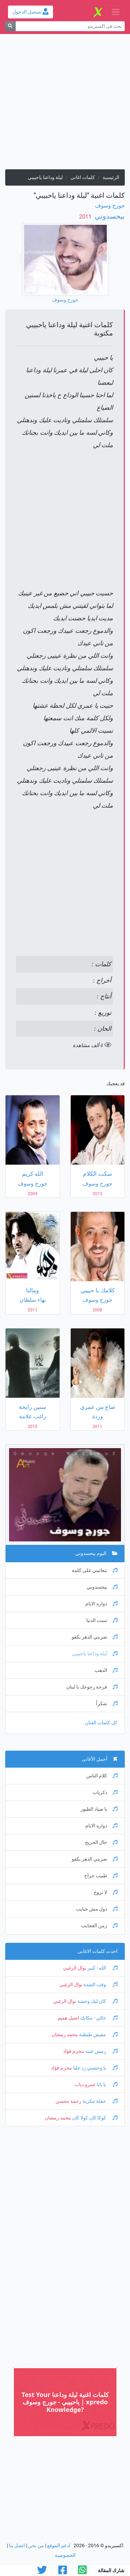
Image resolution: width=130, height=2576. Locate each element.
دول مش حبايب (97, 1909)
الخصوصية (65, 2555)
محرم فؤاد (73, 2051)
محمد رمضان (65, 2035)
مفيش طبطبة (98, 2035)
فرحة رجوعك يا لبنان (92, 1687)
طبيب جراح (101, 1876)
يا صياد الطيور (99, 1809)
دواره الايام (101, 1604)
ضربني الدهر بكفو (95, 1637)
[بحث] (10, 26)
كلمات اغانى (82, 177)
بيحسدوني (109, 216)
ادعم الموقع (58, 2546)
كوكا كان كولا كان (94, 2118)
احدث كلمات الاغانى (98, 1951)
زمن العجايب (99, 1926)
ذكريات (105, 1792)
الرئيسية (111, 177)
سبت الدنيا (102, 1620)
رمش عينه (101, 2051)
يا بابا (107, 2085)
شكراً (107, 1704)
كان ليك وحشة (97, 2001)
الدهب (106, 1670)
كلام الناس (102, 1776)
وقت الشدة (100, 1985)
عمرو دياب (85, 2085)
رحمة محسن (68, 2101)
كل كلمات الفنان (101, 1723)
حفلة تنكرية (99, 2101)
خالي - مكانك (98, 2018)
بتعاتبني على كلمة (95, 1570)
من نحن (36, 2546)
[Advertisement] (65, 104)
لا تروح (106, 1892)
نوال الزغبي (74, 1968)
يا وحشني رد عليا (95, 2068)
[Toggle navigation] (115, 12)
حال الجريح (101, 1842)
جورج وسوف (110, 205)
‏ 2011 (86, 216)
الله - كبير (102, 1968)
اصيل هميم (68, 2018)
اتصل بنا (17, 2546)
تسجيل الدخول (30, 12)
